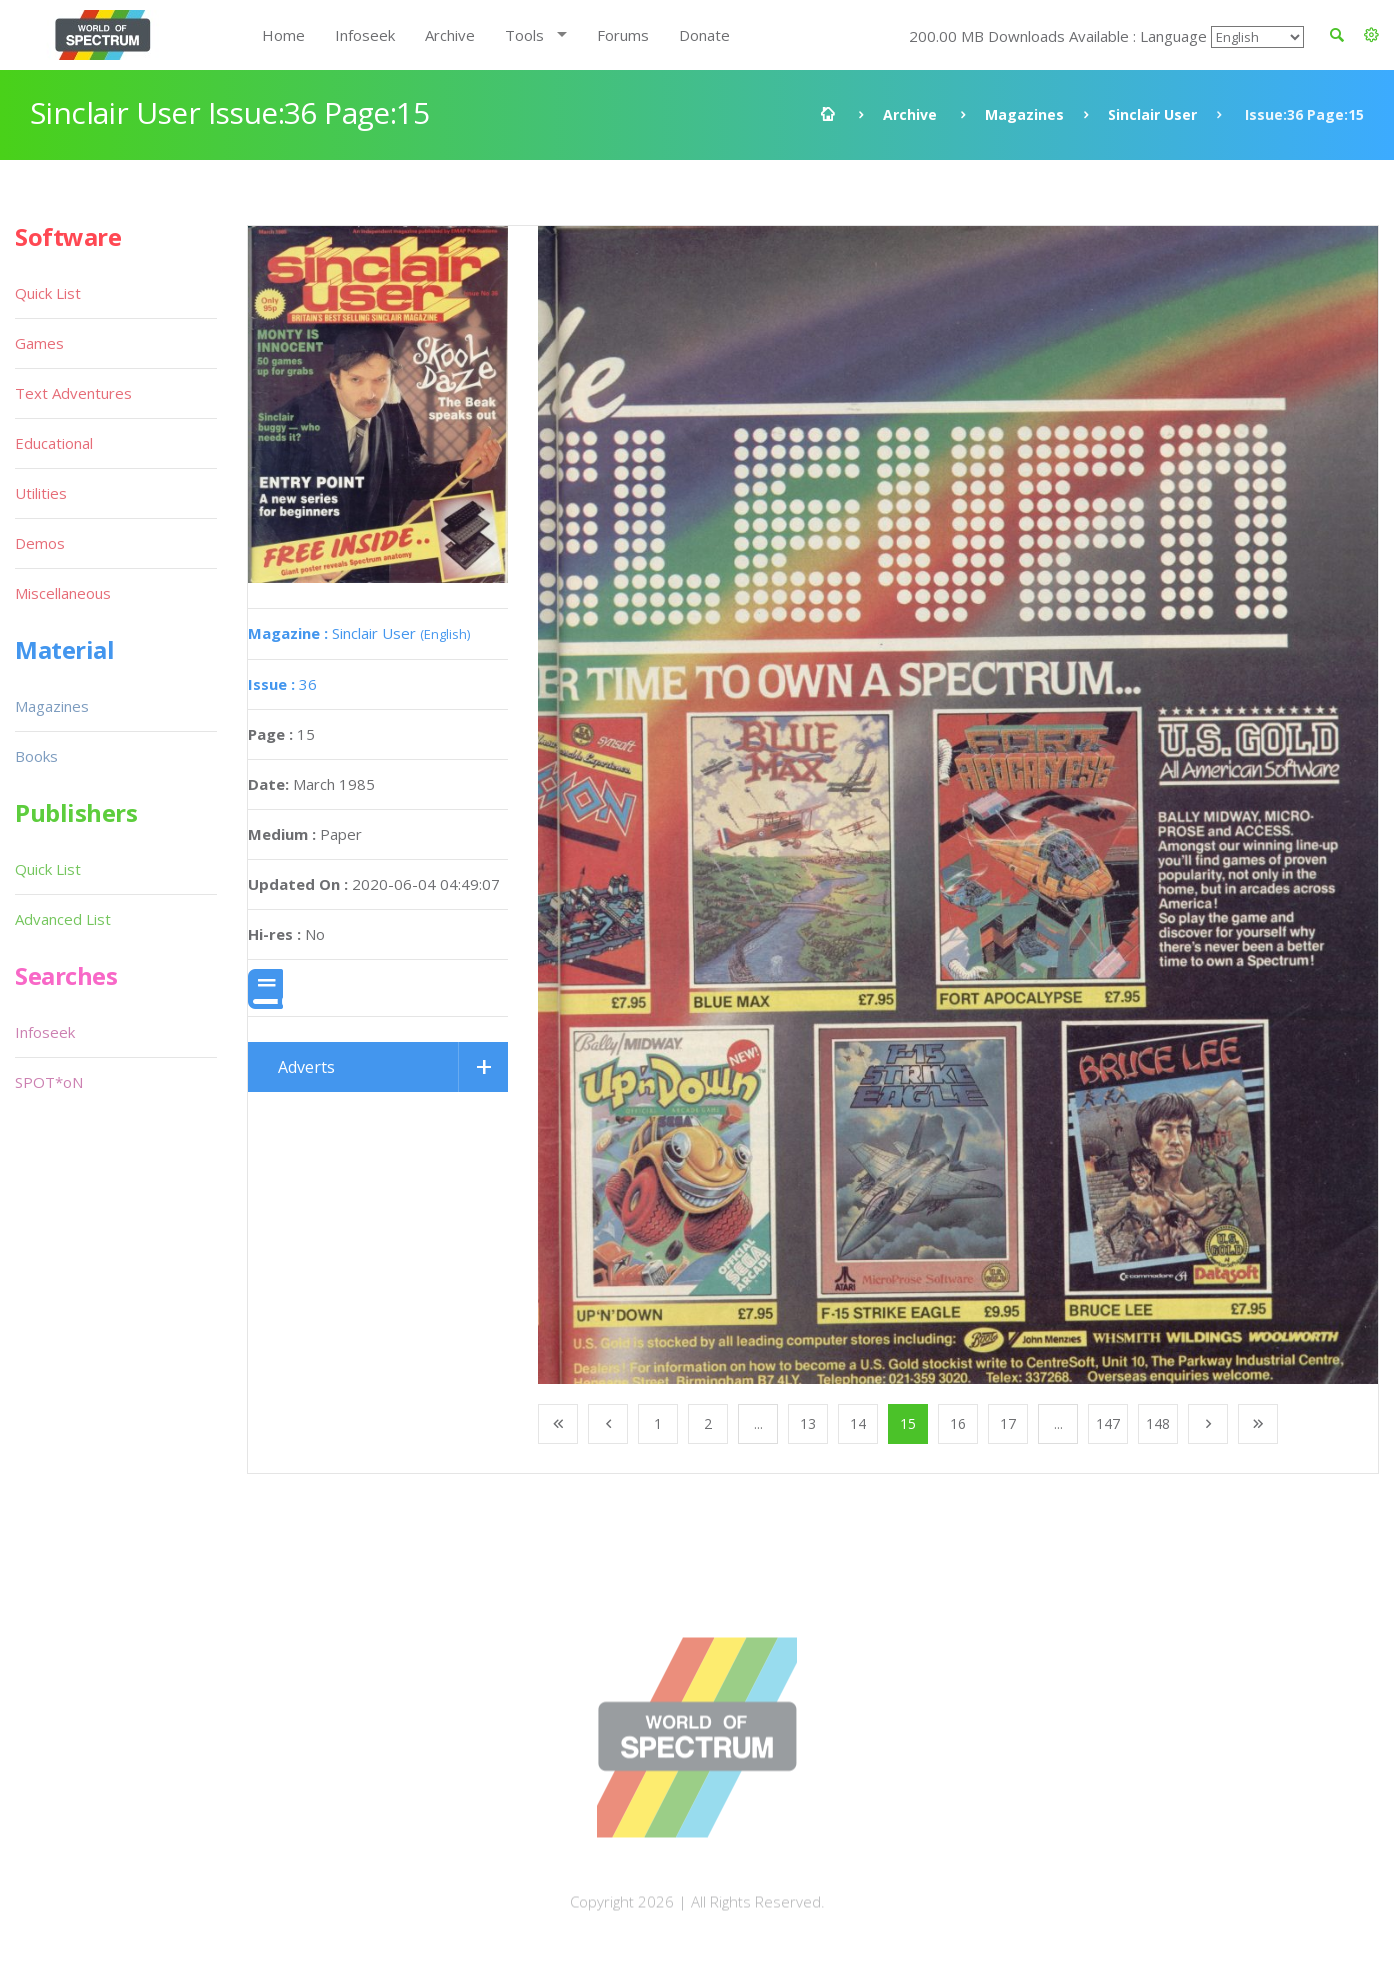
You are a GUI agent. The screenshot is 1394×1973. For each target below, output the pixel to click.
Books (36, 756)
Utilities (41, 493)
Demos (40, 543)
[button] (1371, 35)
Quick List (48, 293)
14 (858, 1423)
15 (908, 1423)
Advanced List (63, 919)
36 (282, 684)
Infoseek (365, 35)
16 (958, 1423)
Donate (704, 35)
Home (283, 35)
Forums (623, 35)
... (758, 1423)
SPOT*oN (49, 1082)
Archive (450, 35)
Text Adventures (73, 393)
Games (39, 343)
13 (808, 1423)
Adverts (306, 1067)
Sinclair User (1152, 114)
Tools (524, 35)
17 (1008, 1423)
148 (1158, 1423)
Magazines (1024, 114)
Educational (54, 443)
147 (1108, 1423)
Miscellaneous (63, 593)
